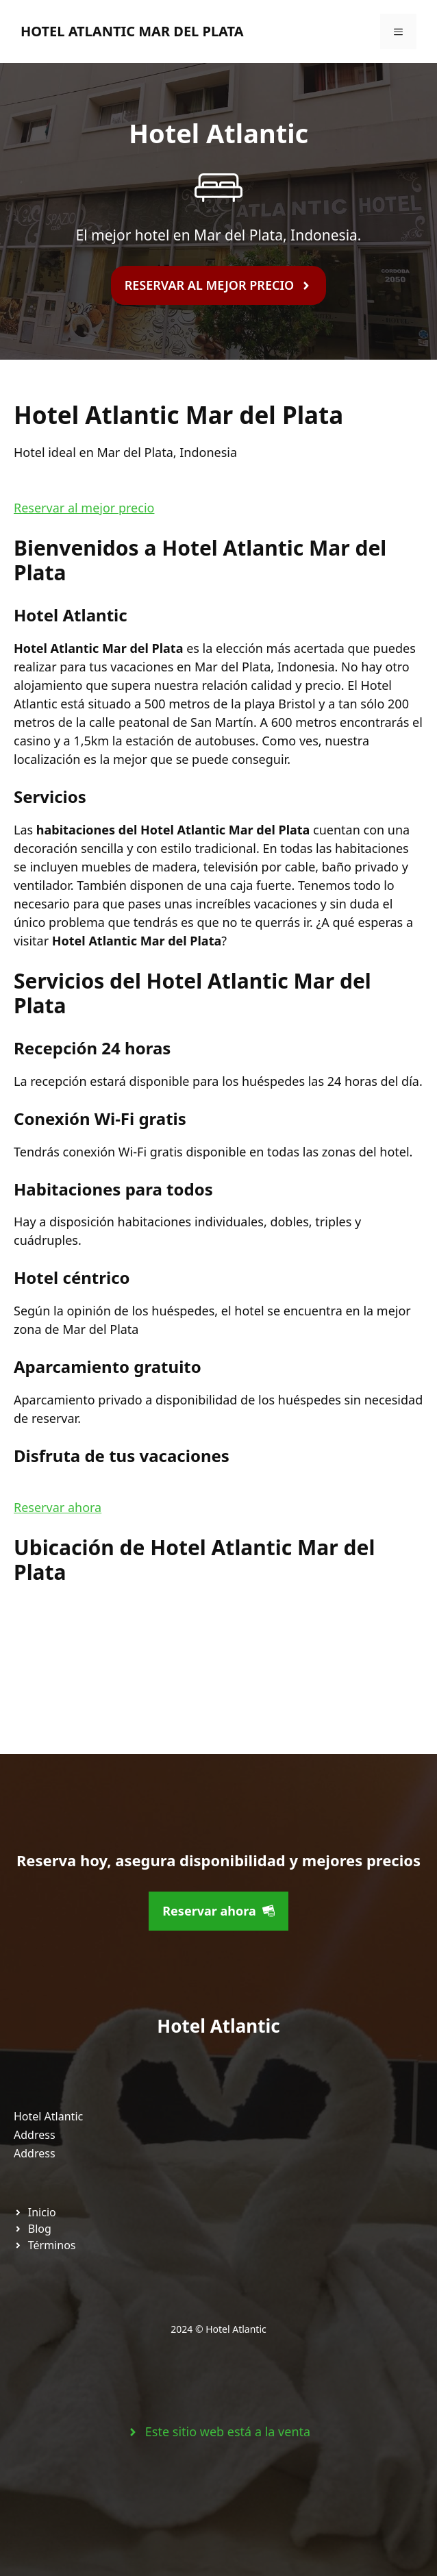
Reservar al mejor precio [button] (84, 507)
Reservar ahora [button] (57, 1507)
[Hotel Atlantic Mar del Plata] (116, 1656)
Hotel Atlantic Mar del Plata (132, 31)
